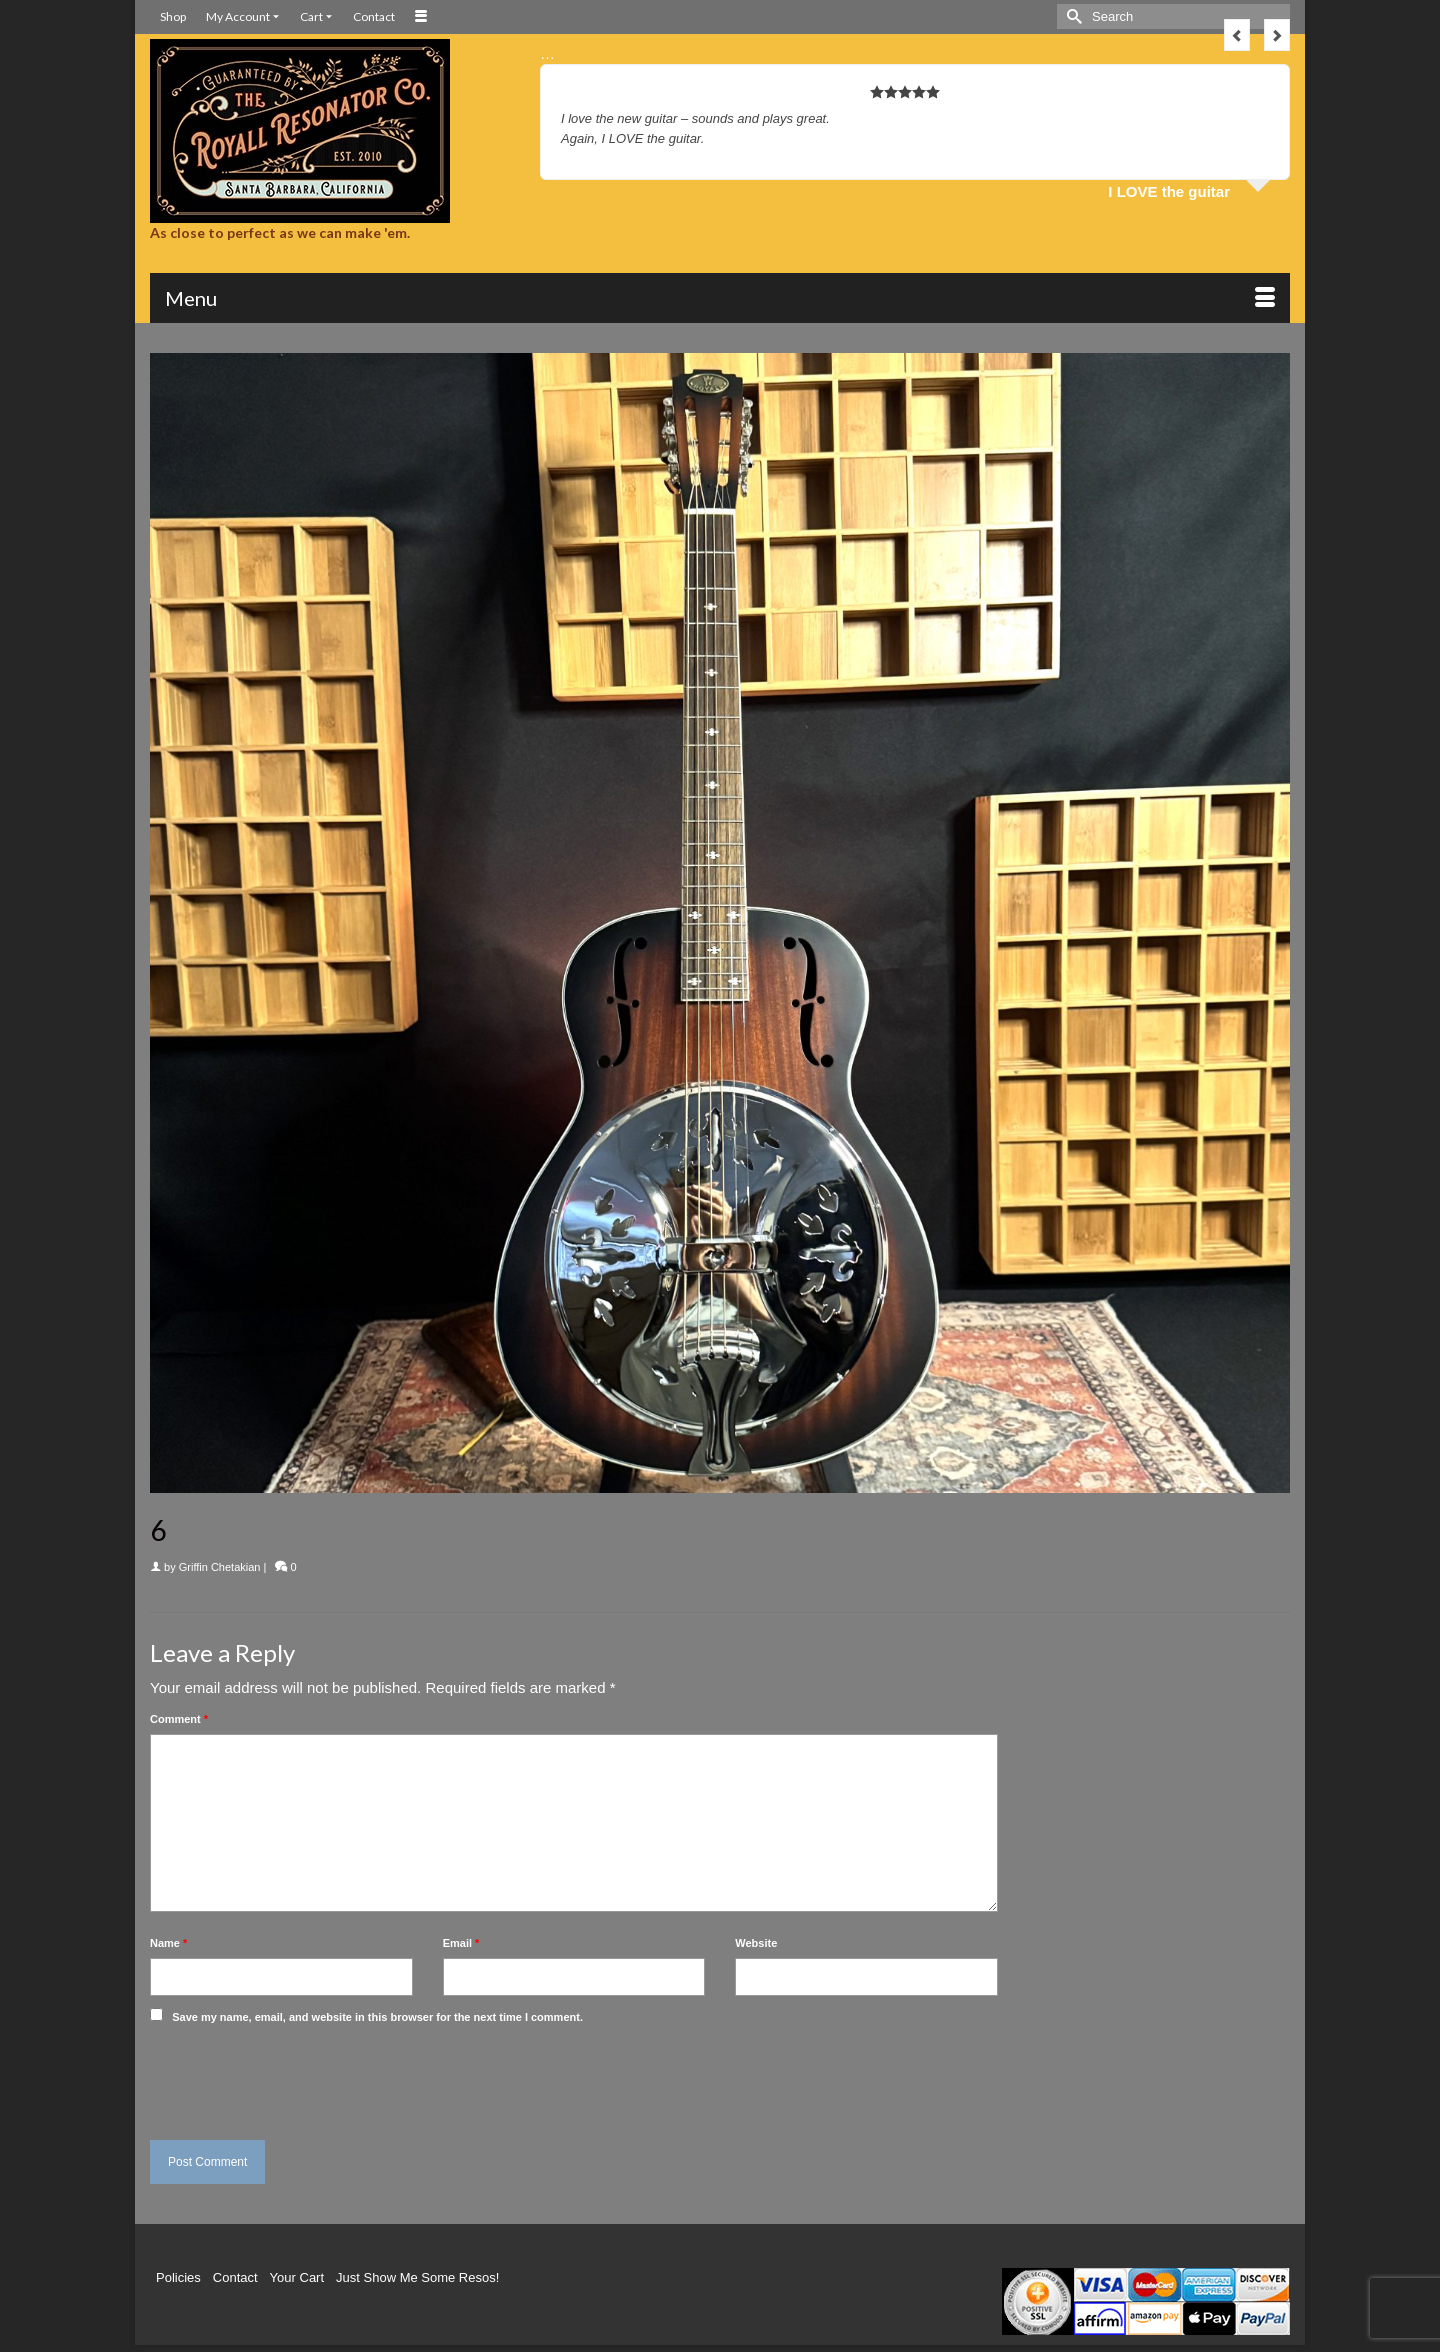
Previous (1237, 35)
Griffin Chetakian (220, 1567)
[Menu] (720, 298)
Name (168, 1943)
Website (756, 1943)
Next (1277, 35)
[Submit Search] (1072, 16)
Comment (179, 1719)
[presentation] (287, 2077)
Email (461, 1943)
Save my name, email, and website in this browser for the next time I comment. (377, 2017)
